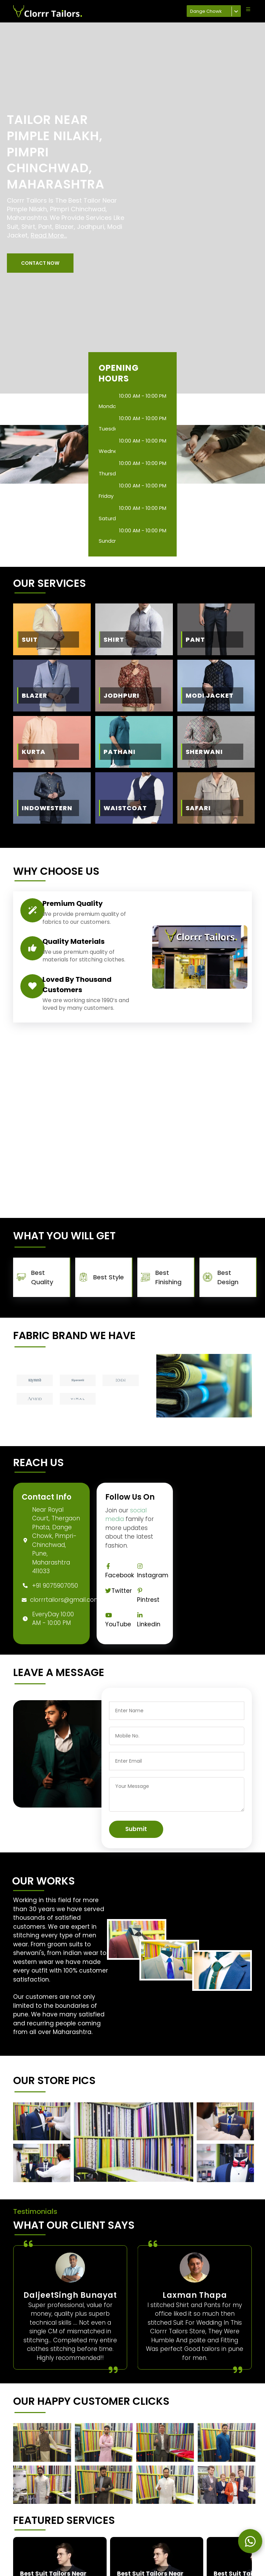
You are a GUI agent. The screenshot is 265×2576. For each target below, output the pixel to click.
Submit (136, 1829)
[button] (40, 263)
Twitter (118, 1591)
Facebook (119, 1571)
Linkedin (148, 1620)
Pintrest (148, 1596)
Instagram (152, 1571)
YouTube (118, 1620)
